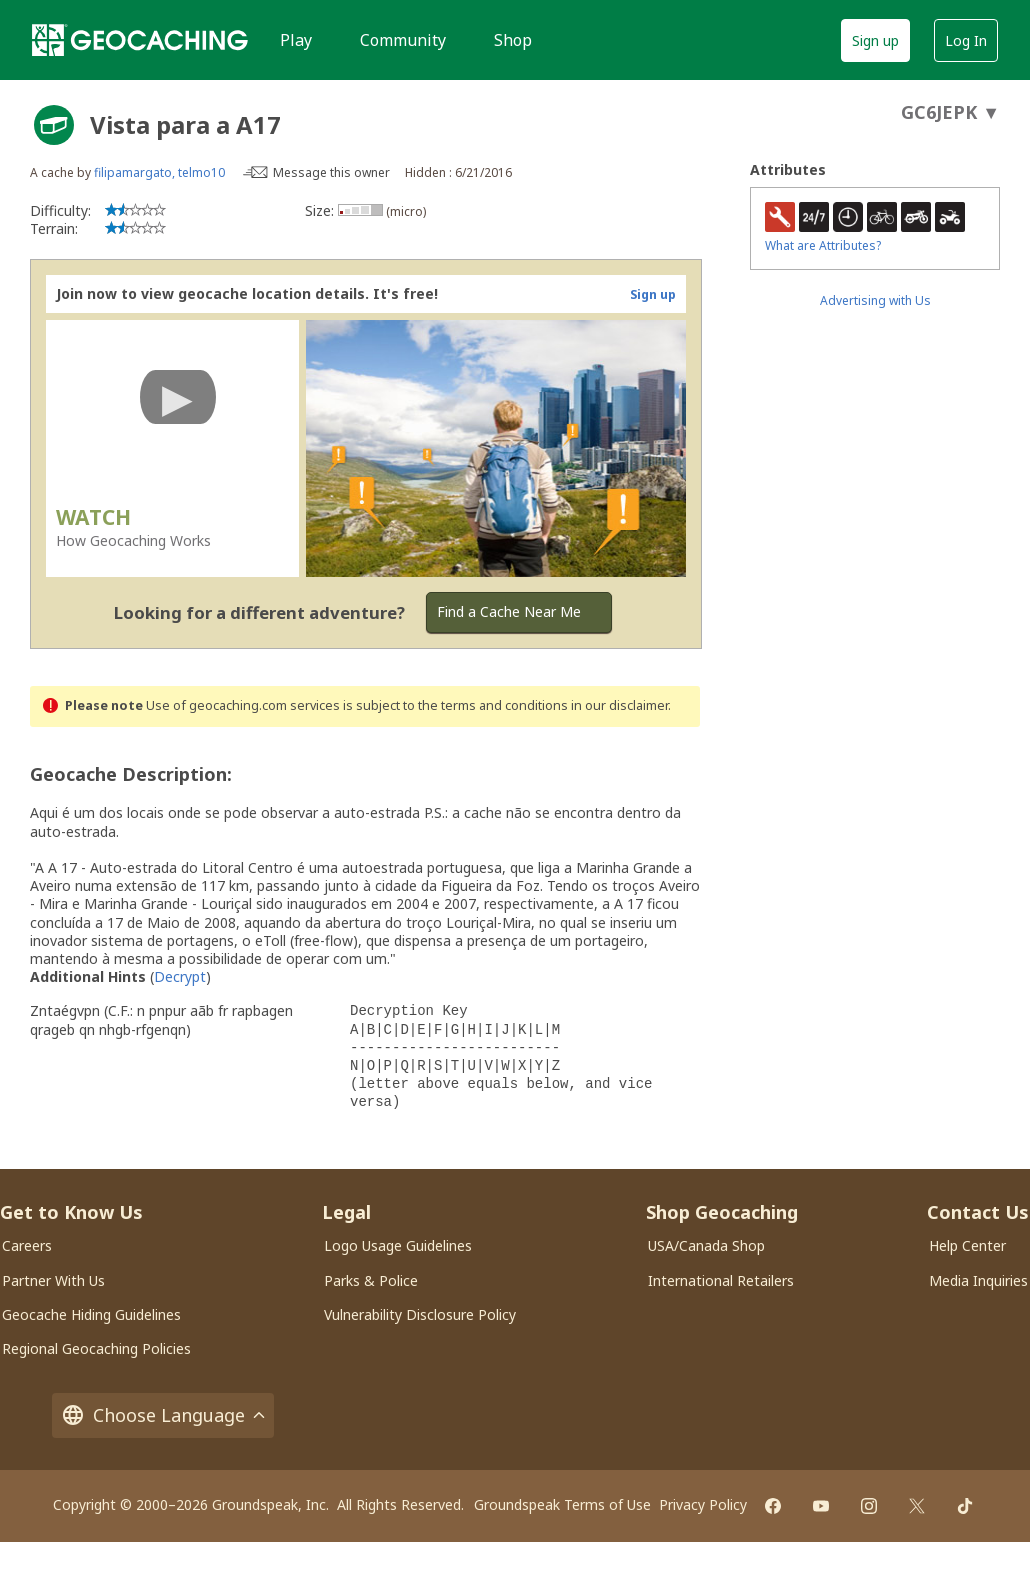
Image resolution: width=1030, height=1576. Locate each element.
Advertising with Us (875, 300)
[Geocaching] (140, 40)
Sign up (875, 40)
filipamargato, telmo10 (159, 172)
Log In (966, 40)
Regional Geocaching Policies (96, 1348)
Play (296, 40)
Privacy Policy (703, 1504)
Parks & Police (371, 1280)
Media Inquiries (978, 1280)
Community (403, 40)
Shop (513, 40)
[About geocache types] (54, 125)
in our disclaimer (619, 705)
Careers (27, 1245)
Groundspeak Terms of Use (562, 1504)
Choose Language (163, 1415)
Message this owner (331, 172)
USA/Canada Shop (706, 1245)
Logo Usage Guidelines (398, 1245)
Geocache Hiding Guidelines (91, 1314)
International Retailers (721, 1280)
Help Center (967, 1245)
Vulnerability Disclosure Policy (420, 1314)
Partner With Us (53, 1280)
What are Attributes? (823, 245)
